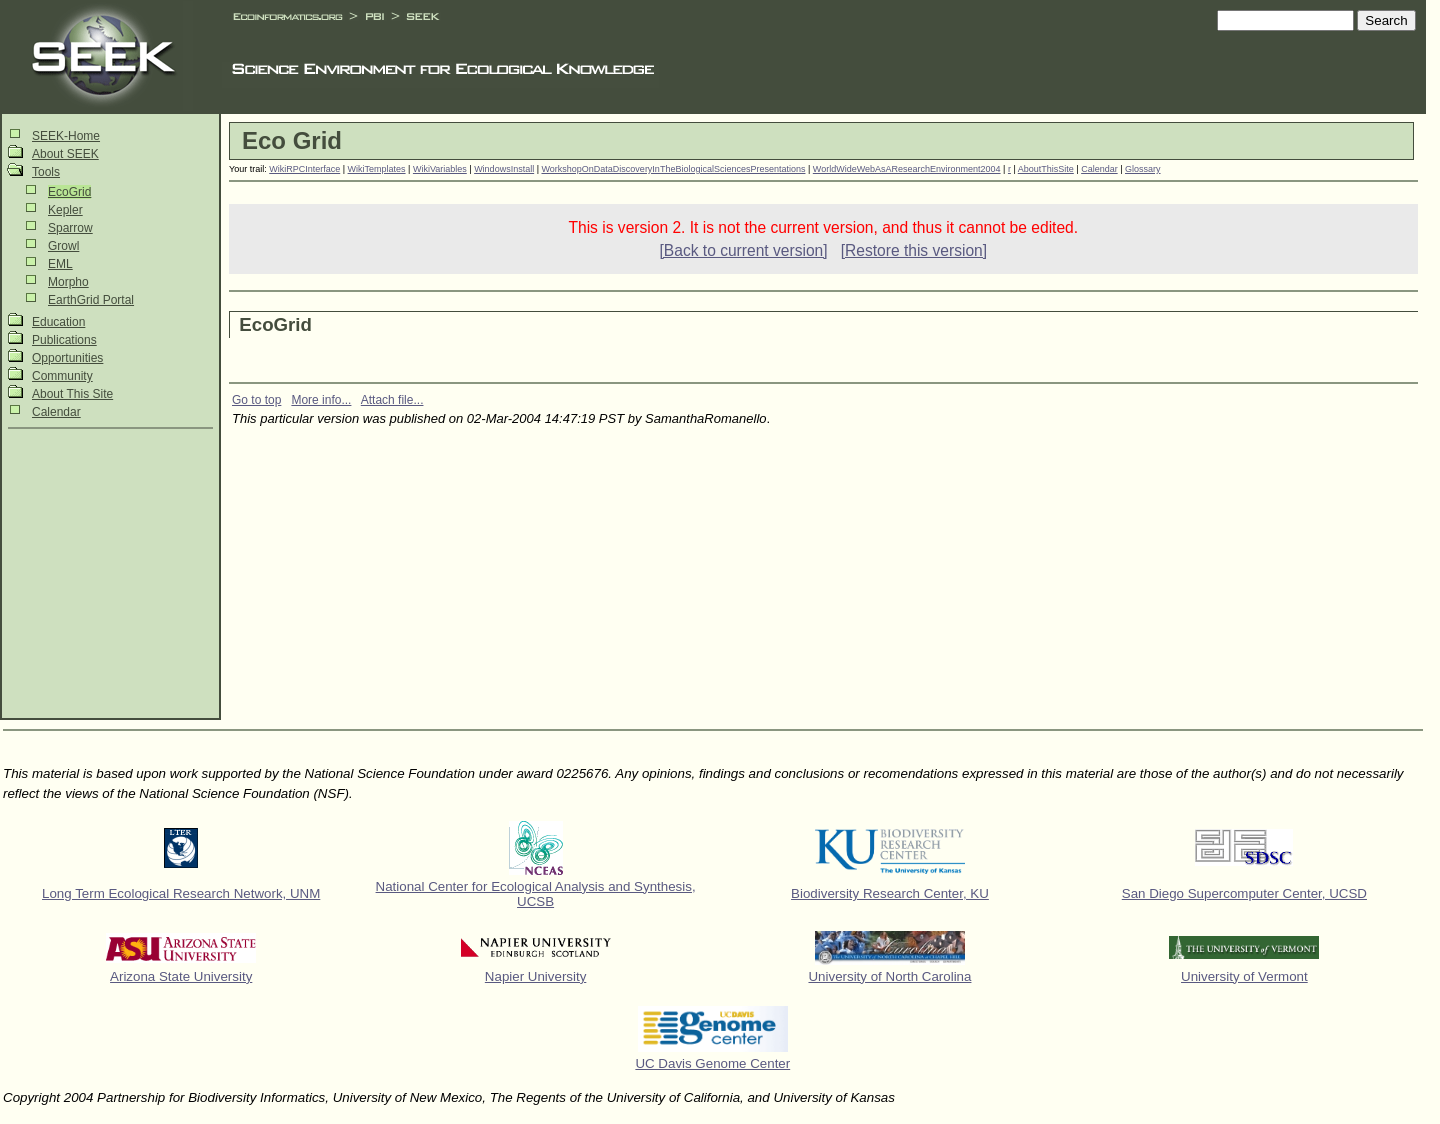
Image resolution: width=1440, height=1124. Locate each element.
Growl (63, 246)
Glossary (1143, 169)
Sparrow (70, 228)
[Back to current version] (743, 250)
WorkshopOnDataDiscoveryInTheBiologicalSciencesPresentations (674, 169)
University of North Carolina (889, 976)
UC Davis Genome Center (712, 1063)
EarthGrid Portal (91, 300)
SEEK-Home (66, 136)
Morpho (68, 282)
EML (60, 264)
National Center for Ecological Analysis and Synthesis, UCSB (536, 894)
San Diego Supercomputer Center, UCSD (1244, 893)
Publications (64, 340)
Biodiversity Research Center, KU (890, 893)
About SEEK (65, 154)
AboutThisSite (1046, 169)
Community (62, 376)
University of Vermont (1244, 976)
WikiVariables (440, 169)
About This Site (72, 394)
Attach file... (392, 400)
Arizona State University (181, 976)
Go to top (256, 400)
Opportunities (67, 358)
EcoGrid (69, 192)
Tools (46, 172)
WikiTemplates (377, 169)
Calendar (56, 412)
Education (58, 322)
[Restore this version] (914, 250)
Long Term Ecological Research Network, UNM (181, 893)
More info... (321, 400)
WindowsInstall (504, 169)
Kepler (65, 210)
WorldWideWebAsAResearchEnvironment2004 (907, 169)
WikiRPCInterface (304, 169)
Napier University (535, 976)
